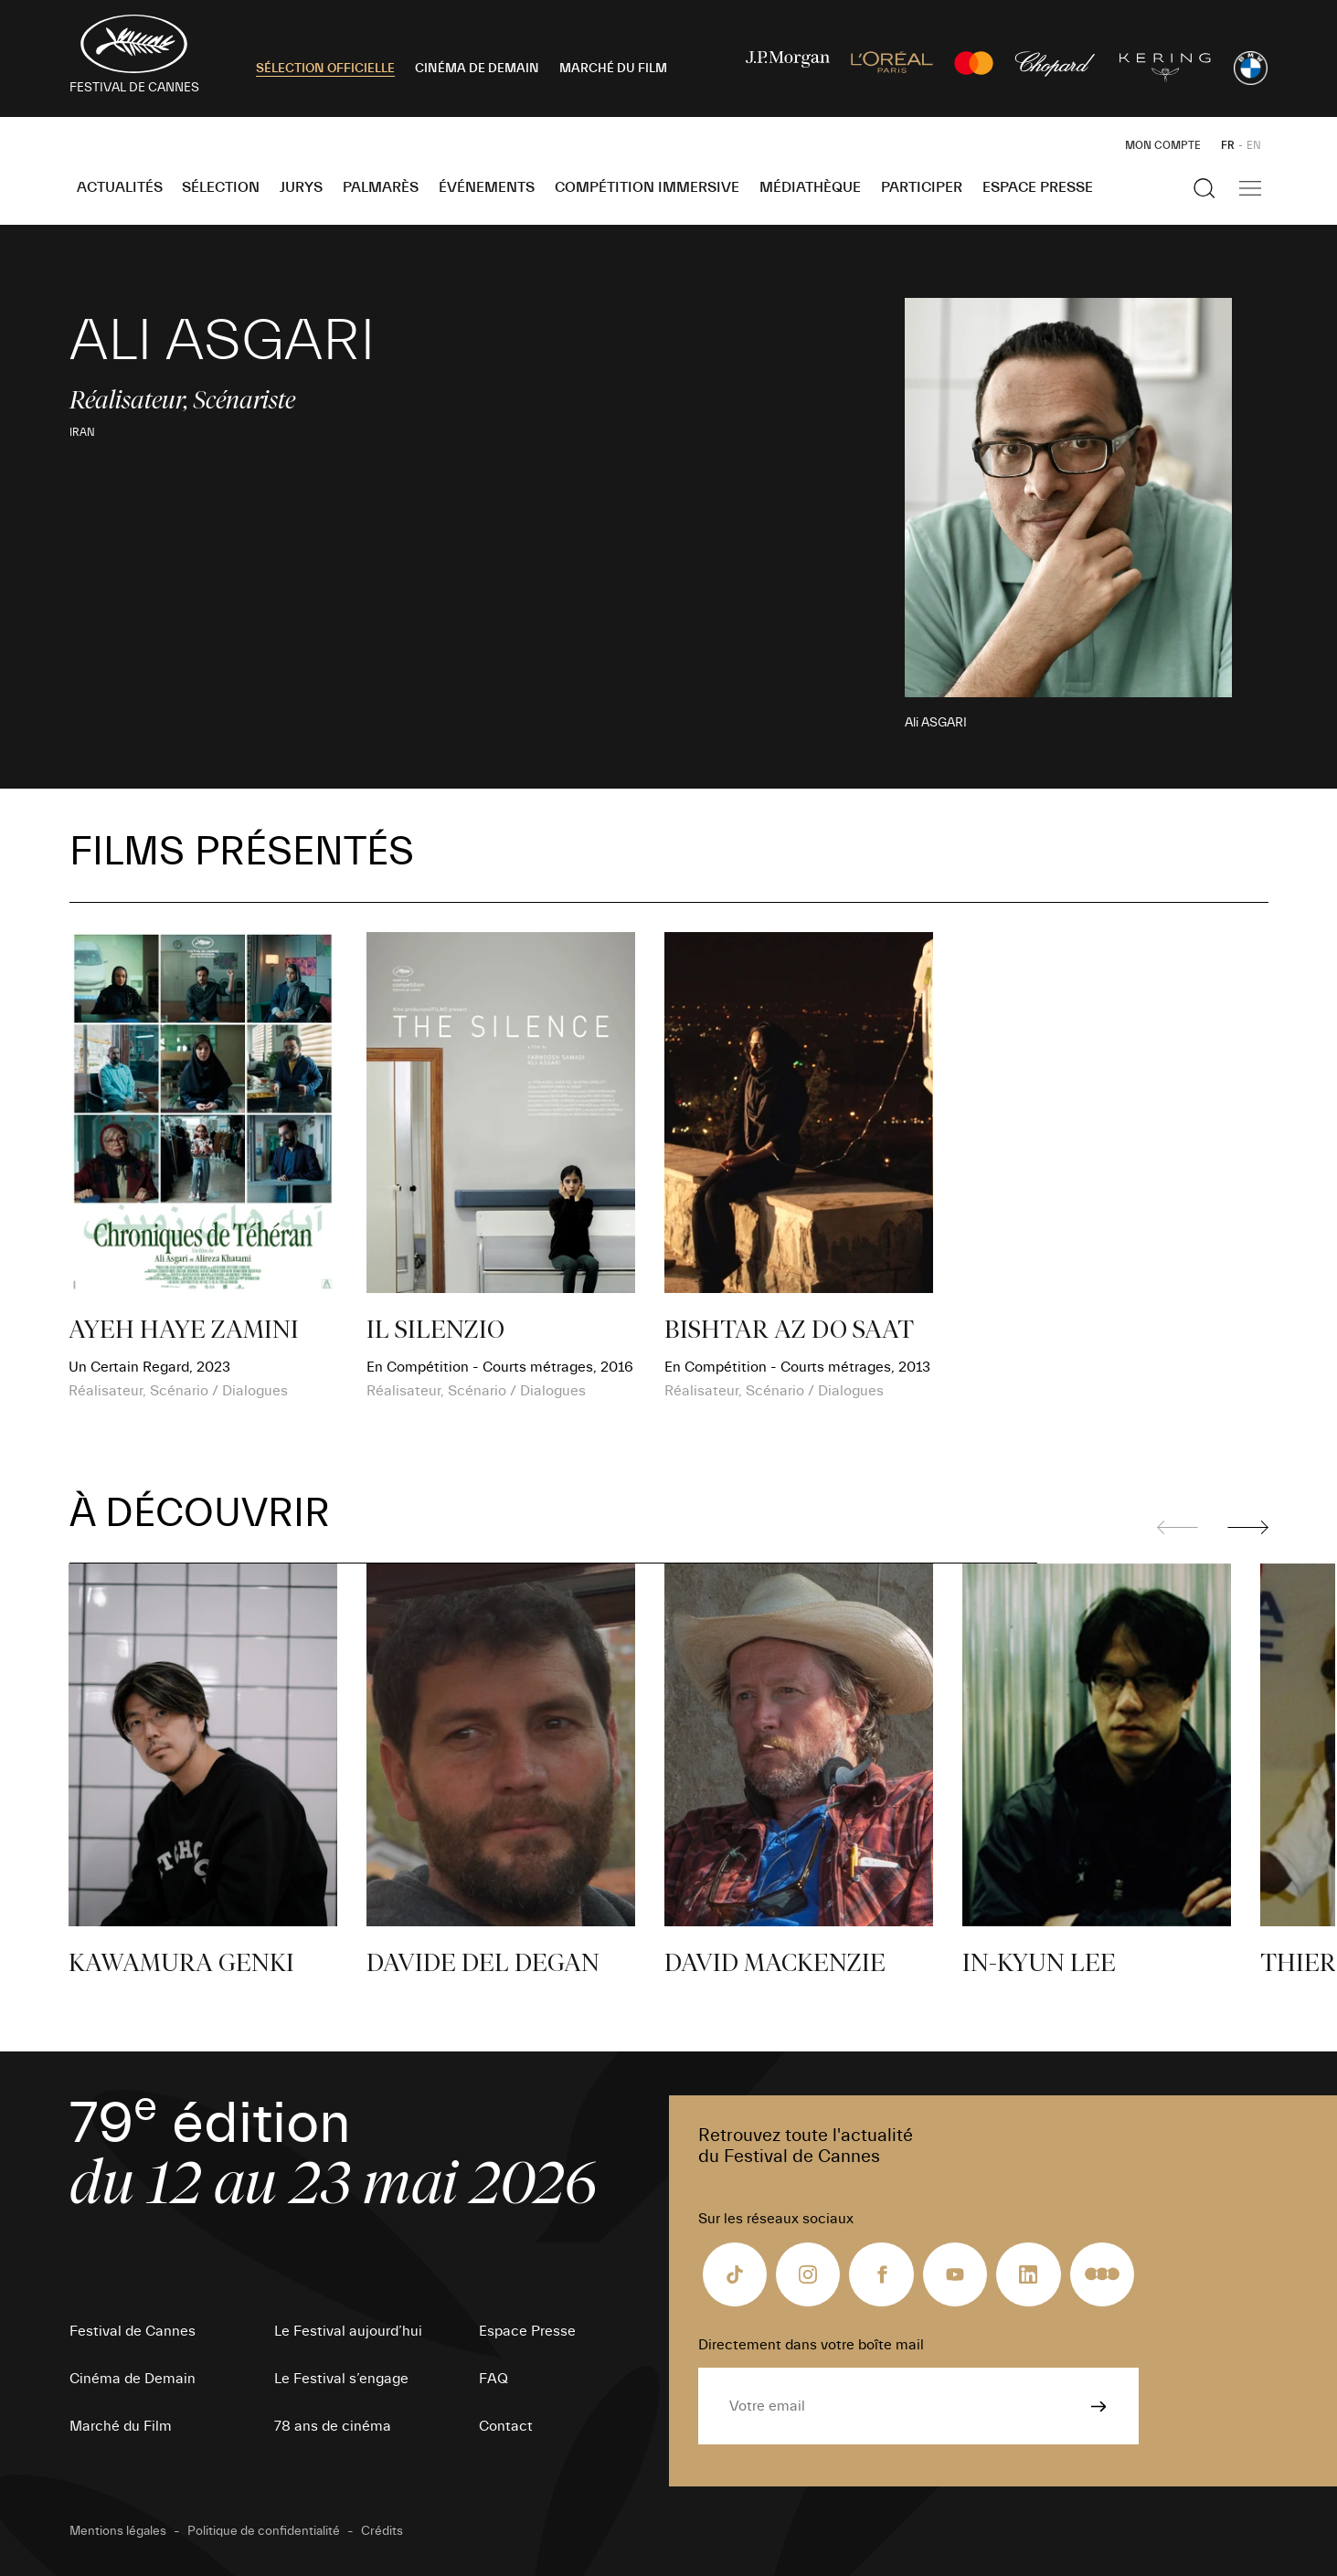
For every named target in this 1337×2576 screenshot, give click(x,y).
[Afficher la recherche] (1204, 188)
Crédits (382, 2531)
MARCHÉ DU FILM (613, 68)
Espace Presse (1037, 187)
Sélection (221, 187)
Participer (921, 187)
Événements (487, 187)
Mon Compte (1163, 145)
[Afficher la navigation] (1250, 188)
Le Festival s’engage (341, 2378)
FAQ (493, 2378)
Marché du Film (120, 2426)
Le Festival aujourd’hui (348, 2331)
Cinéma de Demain (132, 2378)
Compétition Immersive (647, 187)
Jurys (301, 187)
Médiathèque (810, 187)
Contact (506, 2426)
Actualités (120, 187)
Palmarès (381, 187)
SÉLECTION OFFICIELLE (325, 68)
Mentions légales (117, 2531)
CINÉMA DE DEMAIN (477, 68)
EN (1254, 145)
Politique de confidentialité (263, 2531)
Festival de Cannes (132, 2331)
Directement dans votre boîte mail (811, 2345)
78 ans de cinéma (332, 2426)
